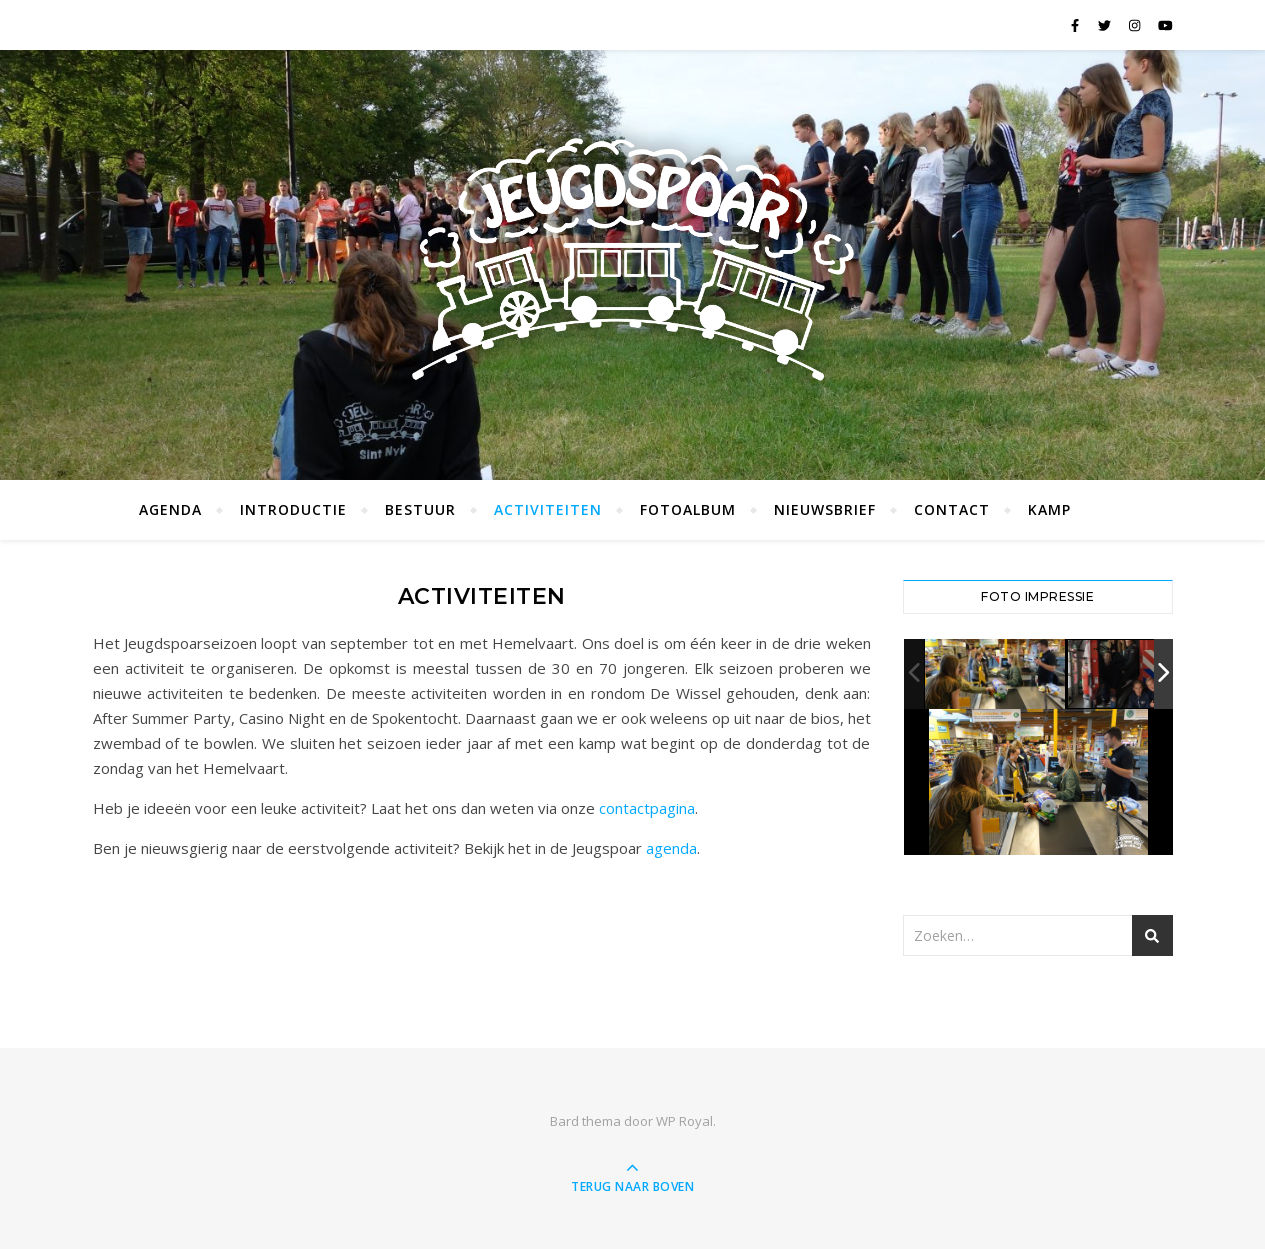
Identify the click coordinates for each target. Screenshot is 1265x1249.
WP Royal (684, 1121)
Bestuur (420, 509)
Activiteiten (548, 509)
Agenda (170, 509)
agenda (671, 848)
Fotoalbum (688, 509)
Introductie (293, 509)
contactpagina (647, 808)
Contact (952, 509)
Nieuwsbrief (825, 509)
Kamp (1049, 509)
